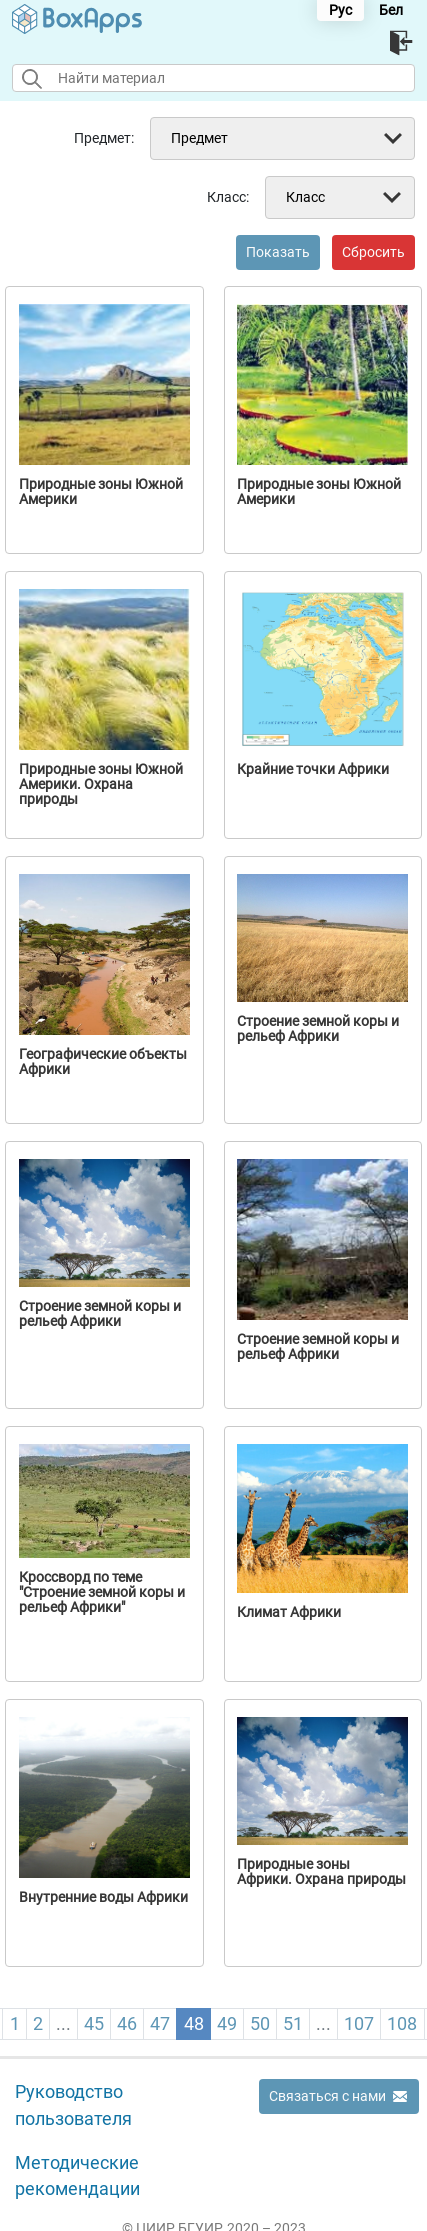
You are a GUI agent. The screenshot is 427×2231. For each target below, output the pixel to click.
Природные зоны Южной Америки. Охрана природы (101, 784)
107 (359, 2023)
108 (402, 2023)
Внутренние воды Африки (103, 1897)
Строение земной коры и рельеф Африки (318, 1029)
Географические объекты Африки (103, 1062)
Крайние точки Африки (313, 769)
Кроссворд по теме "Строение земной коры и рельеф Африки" (102, 1592)
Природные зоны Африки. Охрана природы (321, 1872)
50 (260, 2023)
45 (94, 2023)
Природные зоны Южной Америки (101, 492)
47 (160, 2023)
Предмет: (104, 138)
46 (127, 2023)
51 (293, 2023)
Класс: (228, 197)
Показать (278, 252)
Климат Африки (289, 1612)
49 (227, 2023)
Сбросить (373, 252)
